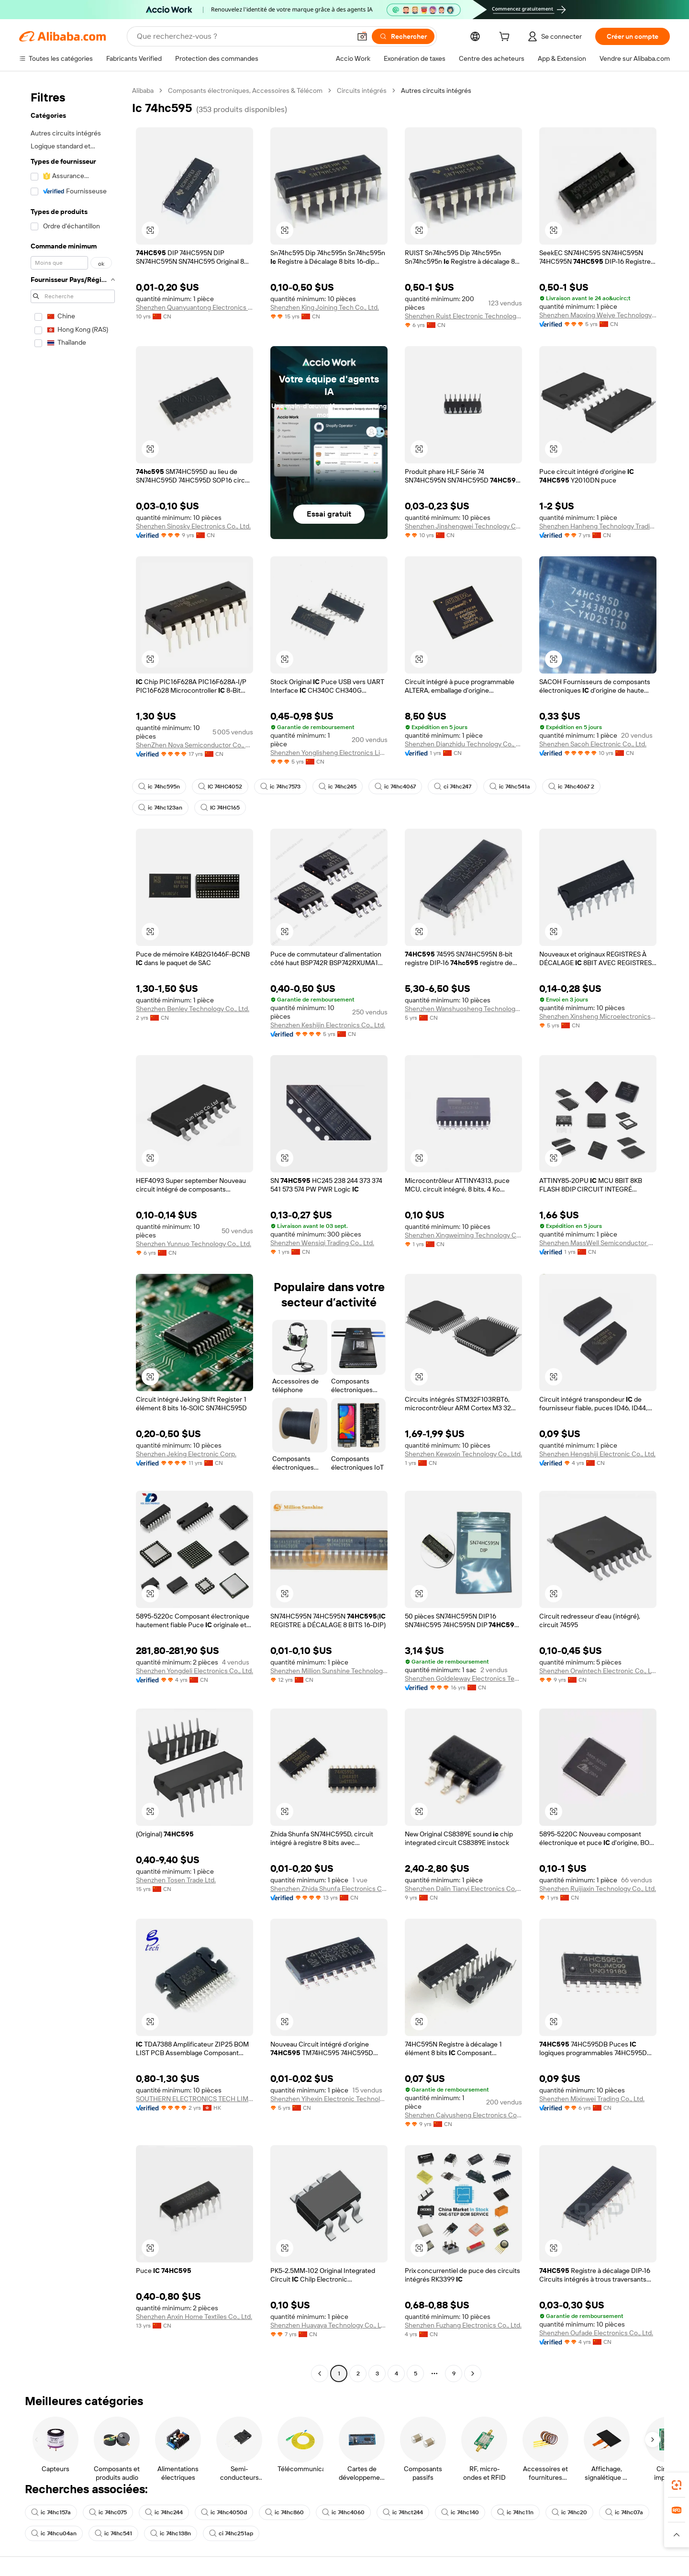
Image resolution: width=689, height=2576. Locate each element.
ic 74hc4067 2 (571, 786)
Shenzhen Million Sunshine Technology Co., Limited (329, 1671)
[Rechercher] (403, 36)
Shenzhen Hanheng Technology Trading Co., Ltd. (597, 526)
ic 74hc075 (108, 2512)
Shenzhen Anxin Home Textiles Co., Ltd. (194, 2316)
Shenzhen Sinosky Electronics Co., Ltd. (193, 526)
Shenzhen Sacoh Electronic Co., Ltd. (592, 744)
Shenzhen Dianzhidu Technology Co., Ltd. (463, 744)
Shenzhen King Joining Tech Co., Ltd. (324, 307)
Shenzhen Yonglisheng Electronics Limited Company (329, 752)
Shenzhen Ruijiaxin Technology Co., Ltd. (597, 1888)
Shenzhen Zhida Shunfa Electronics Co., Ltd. (329, 1888)
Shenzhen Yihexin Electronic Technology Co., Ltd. (329, 2099)
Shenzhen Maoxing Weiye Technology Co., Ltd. (597, 315)
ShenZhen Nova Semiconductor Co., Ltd (194, 745)
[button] (362, 36)
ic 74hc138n (170, 2533)
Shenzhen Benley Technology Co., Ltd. (192, 1008)
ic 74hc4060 (343, 2512)
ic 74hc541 (113, 2533)
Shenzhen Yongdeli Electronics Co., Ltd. (194, 1671)
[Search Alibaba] (243, 36)
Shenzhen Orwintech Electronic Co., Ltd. (597, 1671)
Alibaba (143, 90)
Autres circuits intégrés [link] (436, 90)
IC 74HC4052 (220, 786)
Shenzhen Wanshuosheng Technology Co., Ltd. (463, 1008)
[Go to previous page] (319, 2373)
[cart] (506, 38)
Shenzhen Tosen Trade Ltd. (176, 1880)
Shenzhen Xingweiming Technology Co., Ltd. (463, 1235)
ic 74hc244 (164, 2512)
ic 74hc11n (515, 2512)
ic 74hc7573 (280, 786)
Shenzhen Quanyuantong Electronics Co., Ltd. (194, 307)
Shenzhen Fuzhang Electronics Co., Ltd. (463, 2325)
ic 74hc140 (460, 2512)
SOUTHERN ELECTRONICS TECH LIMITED (194, 2099)
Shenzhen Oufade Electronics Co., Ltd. (596, 2333)
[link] (676, 2485)
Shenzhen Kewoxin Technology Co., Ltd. (463, 1454)
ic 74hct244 (403, 2512)
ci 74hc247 (452, 786)
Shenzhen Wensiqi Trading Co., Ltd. (322, 1243)
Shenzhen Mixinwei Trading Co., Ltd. (592, 2099)
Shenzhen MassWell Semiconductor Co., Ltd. (597, 1243)
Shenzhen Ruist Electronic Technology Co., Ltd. (463, 316)
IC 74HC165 (220, 807)
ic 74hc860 (284, 2512)
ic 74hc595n (159, 786)
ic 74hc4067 (395, 786)
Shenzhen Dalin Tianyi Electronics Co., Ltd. (463, 1888)
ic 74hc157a (51, 2512)
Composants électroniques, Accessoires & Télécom (245, 90)
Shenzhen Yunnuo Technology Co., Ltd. (193, 1244)
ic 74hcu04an (54, 2533)
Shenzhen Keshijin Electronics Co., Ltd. (327, 1025)
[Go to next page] (472, 2373)
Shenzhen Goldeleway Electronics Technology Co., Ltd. (463, 1678)
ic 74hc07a (624, 2512)
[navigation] (73, 1233)
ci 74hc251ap (231, 2533)
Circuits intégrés (362, 90)
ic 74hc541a (509, 786)
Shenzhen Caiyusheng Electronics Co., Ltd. (463, 2115)
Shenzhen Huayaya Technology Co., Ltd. (329, 2325)
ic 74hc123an (160, 807)
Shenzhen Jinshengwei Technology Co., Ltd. (463, 526)
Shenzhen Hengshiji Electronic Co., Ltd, (597, 1454)
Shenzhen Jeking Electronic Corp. (186, 1454)
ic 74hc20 (569, 2512)
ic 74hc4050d (224, 2512)
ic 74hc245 (337, 786)
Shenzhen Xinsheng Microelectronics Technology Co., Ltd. (597, 1016)
